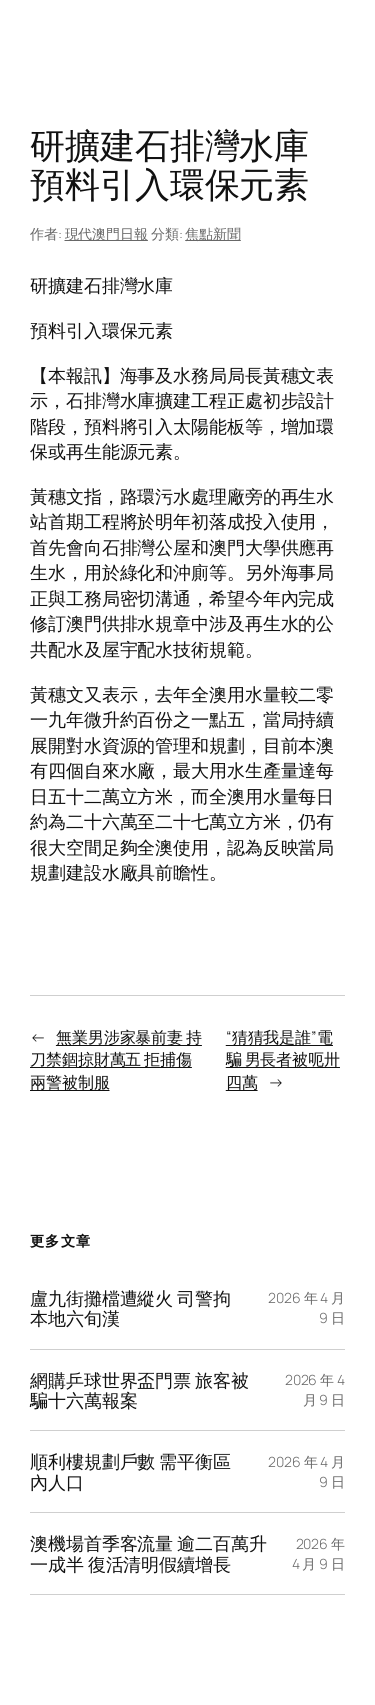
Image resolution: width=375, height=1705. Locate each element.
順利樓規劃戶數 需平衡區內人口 (130, 1471)
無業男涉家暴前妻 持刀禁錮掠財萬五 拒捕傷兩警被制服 (116, 1059)
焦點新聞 (213, 233)
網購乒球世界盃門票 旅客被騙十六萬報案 (139, 1390)
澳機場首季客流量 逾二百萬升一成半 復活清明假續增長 (148, 1553)
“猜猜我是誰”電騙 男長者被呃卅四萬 (283, 1059)
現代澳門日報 (106, 233)
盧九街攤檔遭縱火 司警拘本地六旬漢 (130, 1308)
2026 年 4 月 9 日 (315, 1389)
